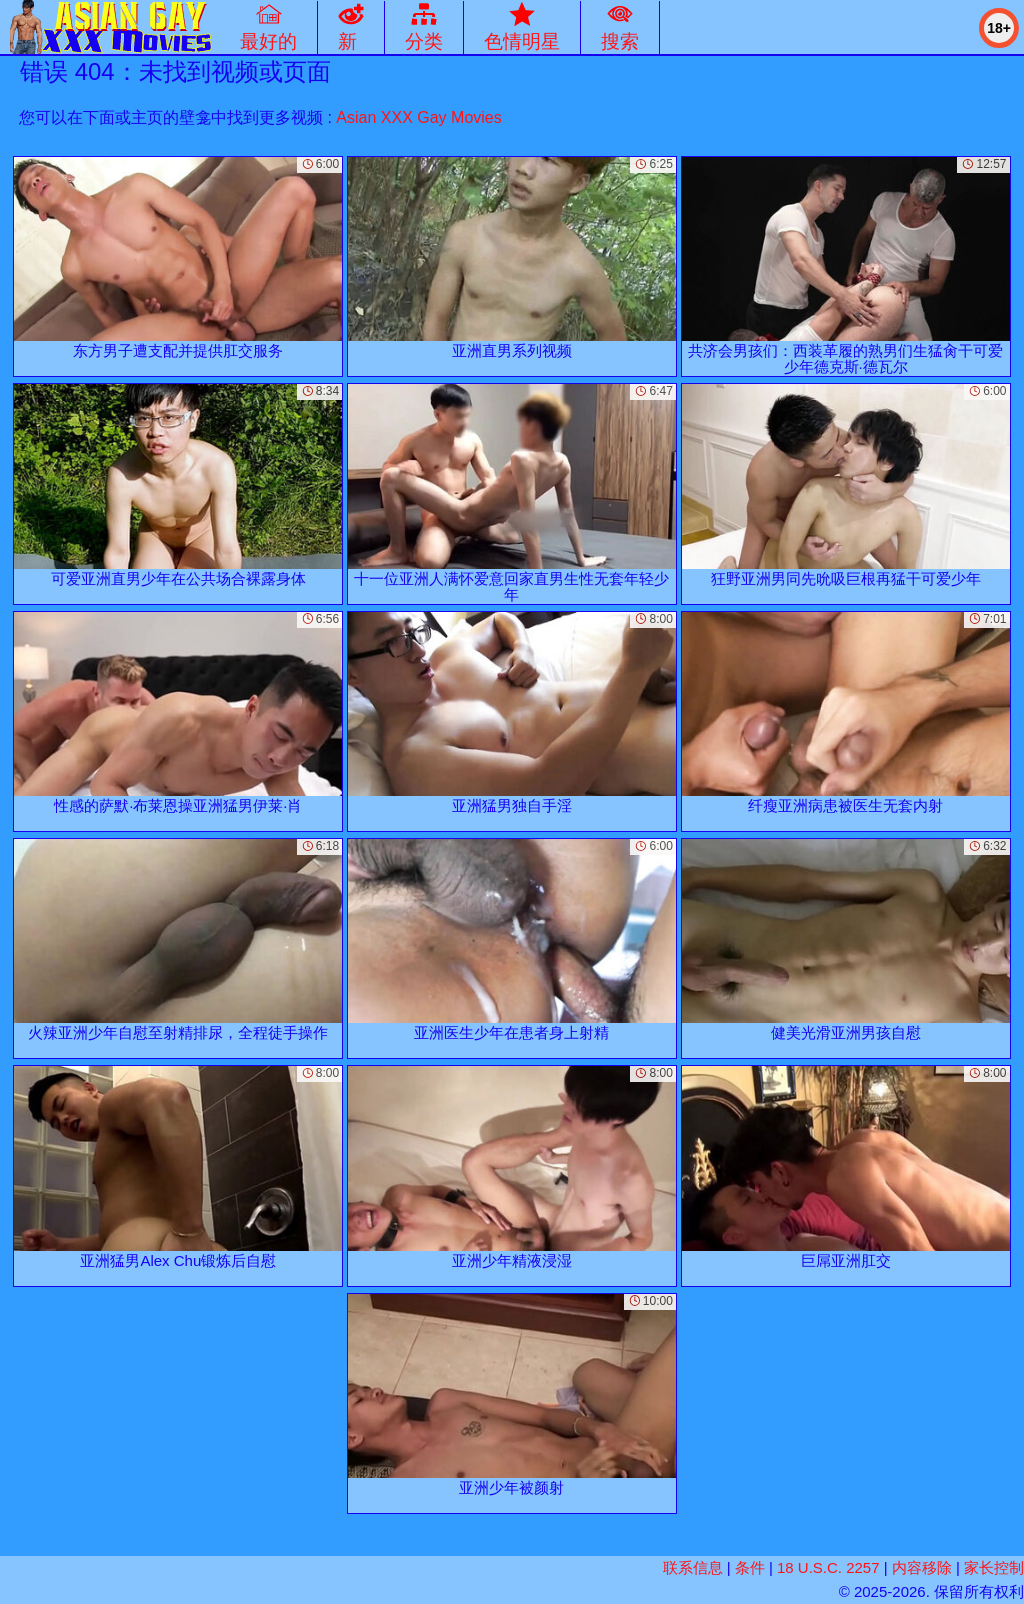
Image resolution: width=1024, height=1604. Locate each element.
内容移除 (922, 1567)
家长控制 (994, 1567)
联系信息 (693, 1567)
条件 (750, 1567)
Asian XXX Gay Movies (418, 117)
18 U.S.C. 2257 (828, 1567)
